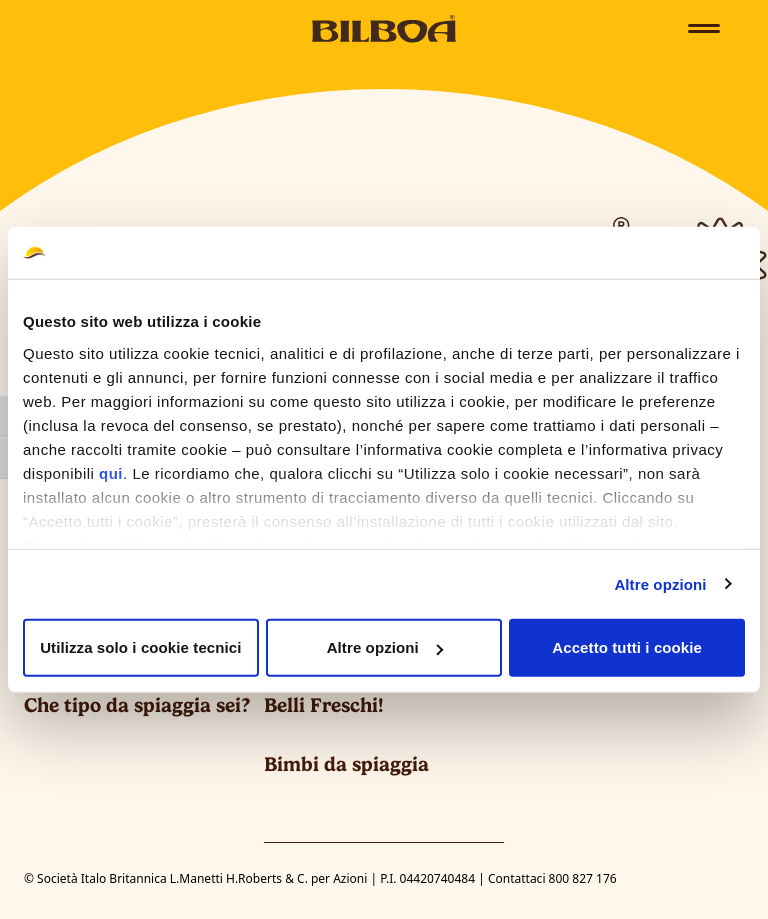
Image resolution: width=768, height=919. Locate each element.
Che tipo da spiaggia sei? (137, 705)
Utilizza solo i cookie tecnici (140, 647)
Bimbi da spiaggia (346, 764)
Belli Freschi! (324, 705)
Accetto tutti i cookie (627, 647)
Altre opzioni (660, 583)
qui (111, 472)
